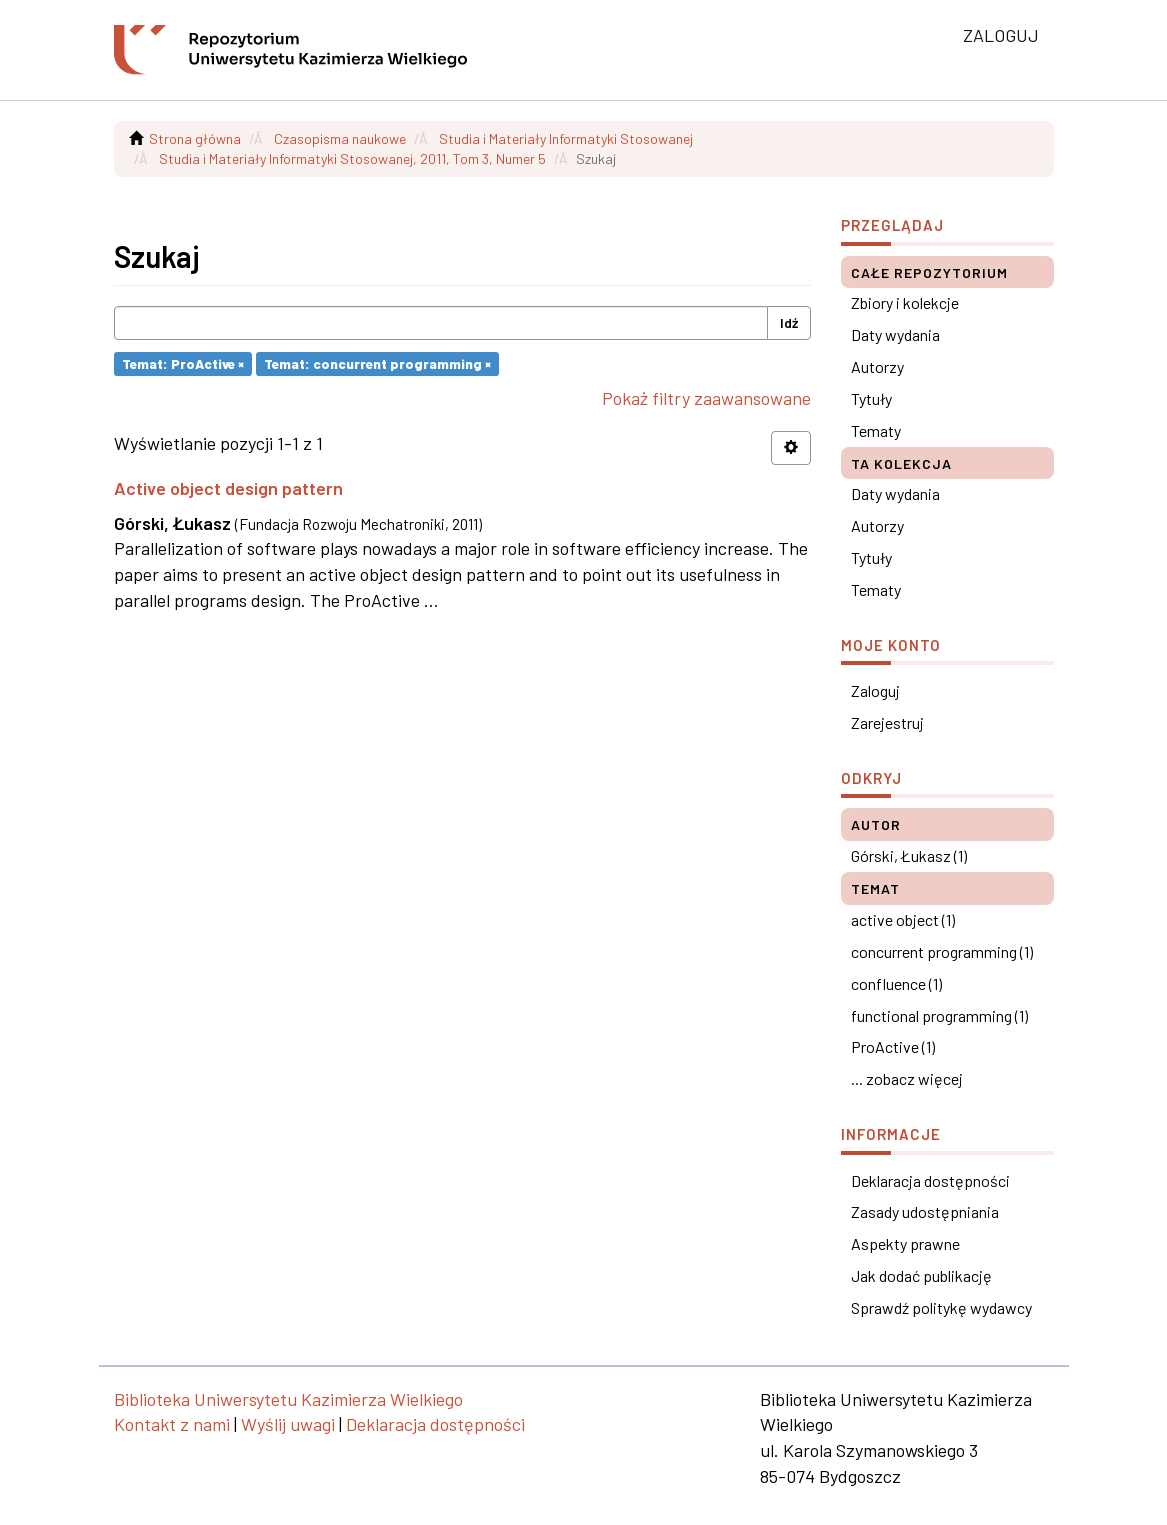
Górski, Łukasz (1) (909, 855)
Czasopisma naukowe (340, 138)
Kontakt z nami (172, 1424)
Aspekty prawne (905, 1243)
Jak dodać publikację (921, 1275)
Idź (789, 322)
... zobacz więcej (907, 1078)
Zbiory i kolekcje (905, 302)
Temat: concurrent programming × (377, 363)
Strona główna (195, 138)
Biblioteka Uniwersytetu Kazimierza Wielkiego (288, 1399)
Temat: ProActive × (183, 363)
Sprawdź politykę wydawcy (941, 1307)
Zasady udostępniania (925, 1211)
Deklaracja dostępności (930, 1180)
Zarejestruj (887, 722)
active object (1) (903, 919)
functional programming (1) (939, 1015)
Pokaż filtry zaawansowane (706, 398)
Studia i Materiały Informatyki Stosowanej (566, 138)
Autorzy (877, 366)
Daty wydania (895, 334)
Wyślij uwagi (288, 1424)
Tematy (876, 430)
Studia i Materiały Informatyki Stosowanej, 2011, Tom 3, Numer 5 (352, 158)
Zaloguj (875, 690)
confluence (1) (896, 983)
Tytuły (871, 398)
